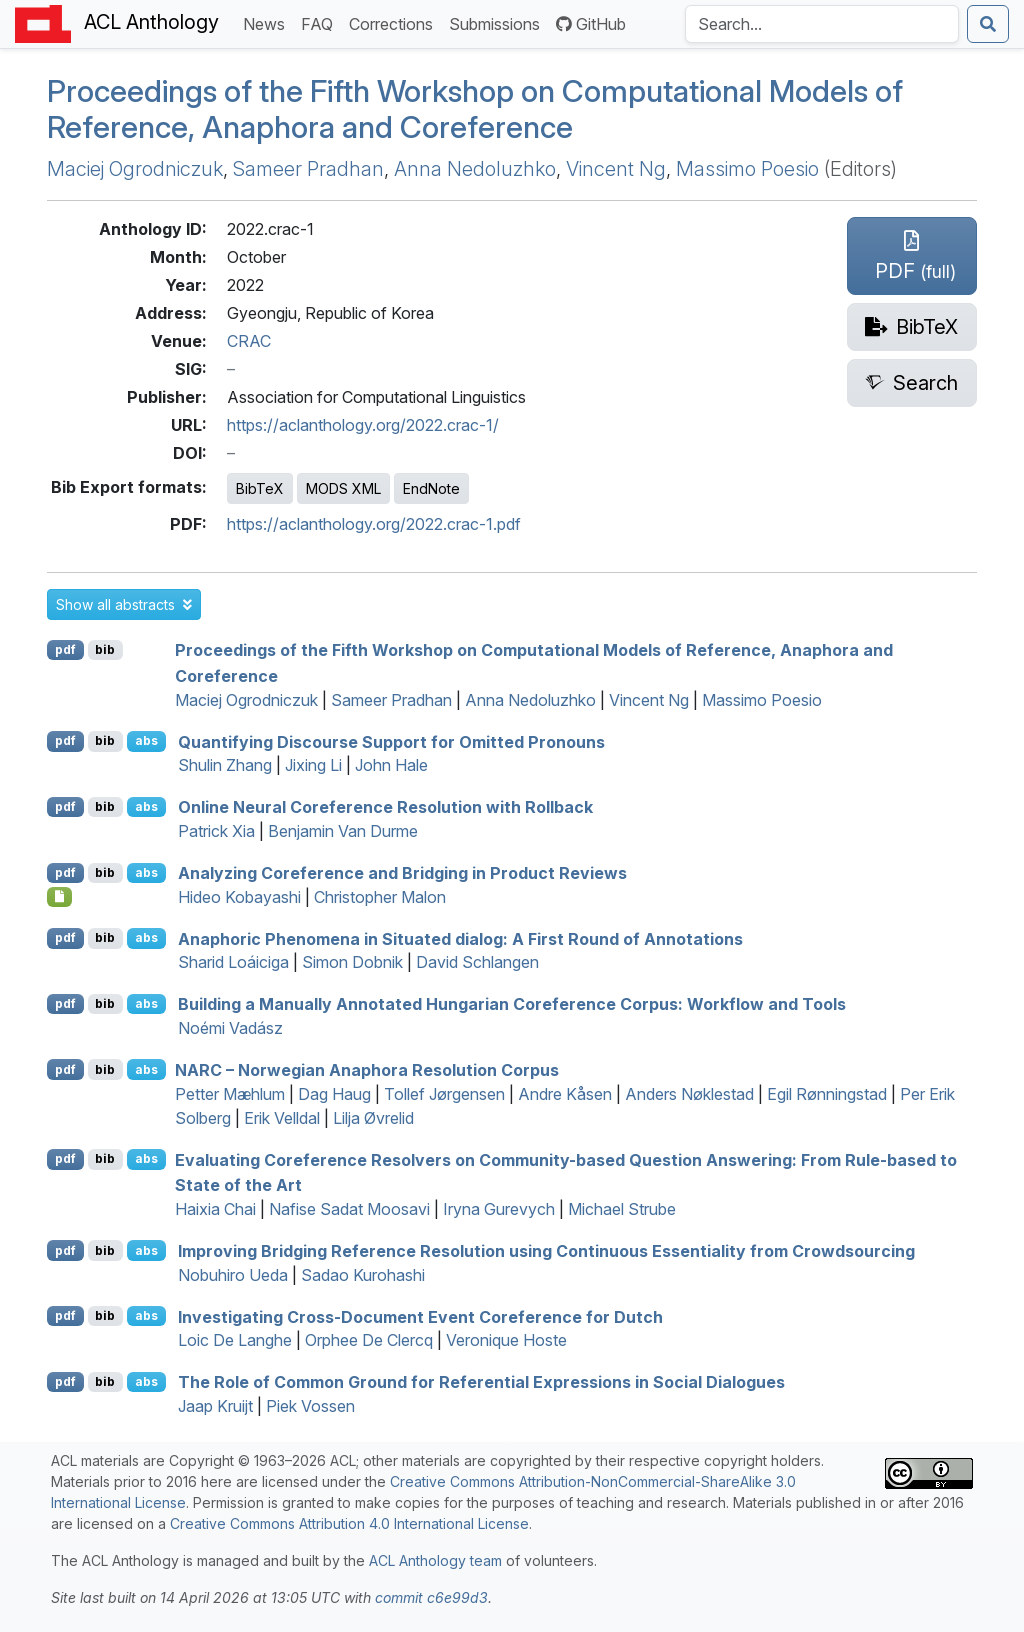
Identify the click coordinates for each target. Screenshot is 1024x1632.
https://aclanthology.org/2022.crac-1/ (363, 425)
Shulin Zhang (225, 765)
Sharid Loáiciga (233, 962)
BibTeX (260, 488)
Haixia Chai (215, 1209)
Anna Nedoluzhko (475, 169)
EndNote (431, 488)
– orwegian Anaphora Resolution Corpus (367, 1070)
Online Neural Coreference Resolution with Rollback (385, 807)
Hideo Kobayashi (239, 897)
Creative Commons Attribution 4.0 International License (349, 1523)
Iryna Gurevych (499, 1209)
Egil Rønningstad (827, 1094)
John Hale (391, 765)
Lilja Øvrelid (373, 1118)
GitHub (591, 24)
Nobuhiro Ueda (233, 1275)
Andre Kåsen (565, 1094)
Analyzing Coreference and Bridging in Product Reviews (402, 873)
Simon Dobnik (352, 962)
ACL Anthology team (435, 1560)
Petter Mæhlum (230, 1094)
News (268, 22)
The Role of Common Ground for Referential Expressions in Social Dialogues (481, 1382)
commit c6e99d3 (431, 1597)
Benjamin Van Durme (343, 831)
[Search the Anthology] (822, 24)
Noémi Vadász (230, 1028)
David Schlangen (477, 962)
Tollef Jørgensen (444, 1094)
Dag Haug (334, 1094)
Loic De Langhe (235, 1340)
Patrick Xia (216, 831)
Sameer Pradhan (308, 169)
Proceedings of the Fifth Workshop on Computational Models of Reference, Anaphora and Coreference (475, 109)
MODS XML (343, 488)
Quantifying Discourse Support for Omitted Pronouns (391, 741)
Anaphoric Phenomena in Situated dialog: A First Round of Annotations (460, 938)
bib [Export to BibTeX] (105, 649)
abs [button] (146, 740)
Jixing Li (313, 765)
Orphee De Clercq (369, 1340)
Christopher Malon (380, 897)
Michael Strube (622, 1209)
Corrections (395, 22)
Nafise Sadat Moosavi (349, 1209)
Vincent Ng (616, 169)
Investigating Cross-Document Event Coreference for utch (420, 1316)
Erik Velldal (282, 1118)
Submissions (498, 22)
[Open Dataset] (59, 897)
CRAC (249, 341)
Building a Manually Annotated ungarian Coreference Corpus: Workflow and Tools (512, 1004)
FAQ (321, 22)
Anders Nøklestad (689, 1094)
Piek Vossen (310, 1406)
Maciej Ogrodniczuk (135, 169)
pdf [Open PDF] (65, 649)
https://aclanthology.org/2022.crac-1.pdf (374, 524)
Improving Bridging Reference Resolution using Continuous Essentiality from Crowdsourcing (546, 1251)
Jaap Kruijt (215, 1406)
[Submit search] (988, 24)
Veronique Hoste (506, 1340)
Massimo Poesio (747, 169)
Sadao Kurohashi (363, 1275)
